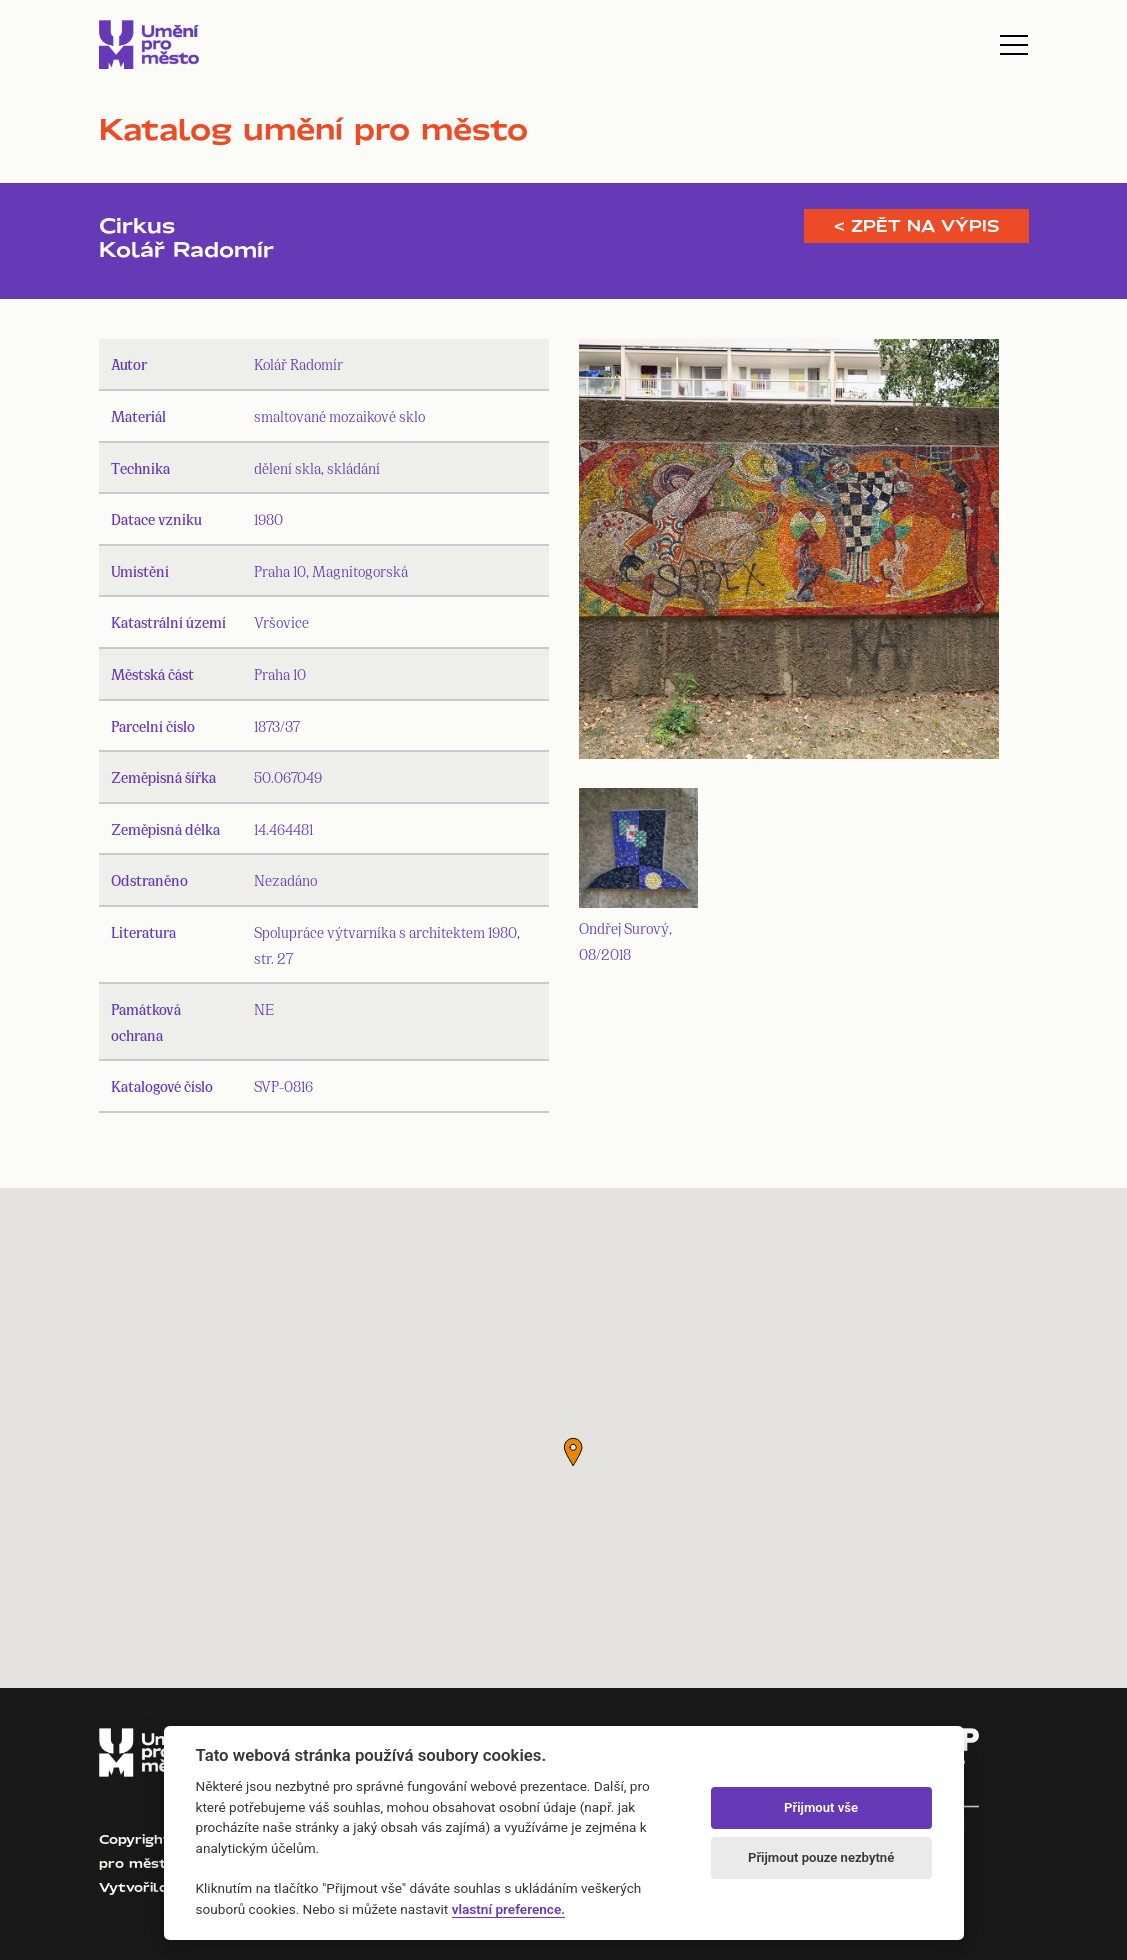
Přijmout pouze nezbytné (821, 1857)
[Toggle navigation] (1014, 45)
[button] (573, 1452)
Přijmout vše (821, 1807)
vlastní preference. (508, 1909)
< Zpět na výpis (916, 226)
